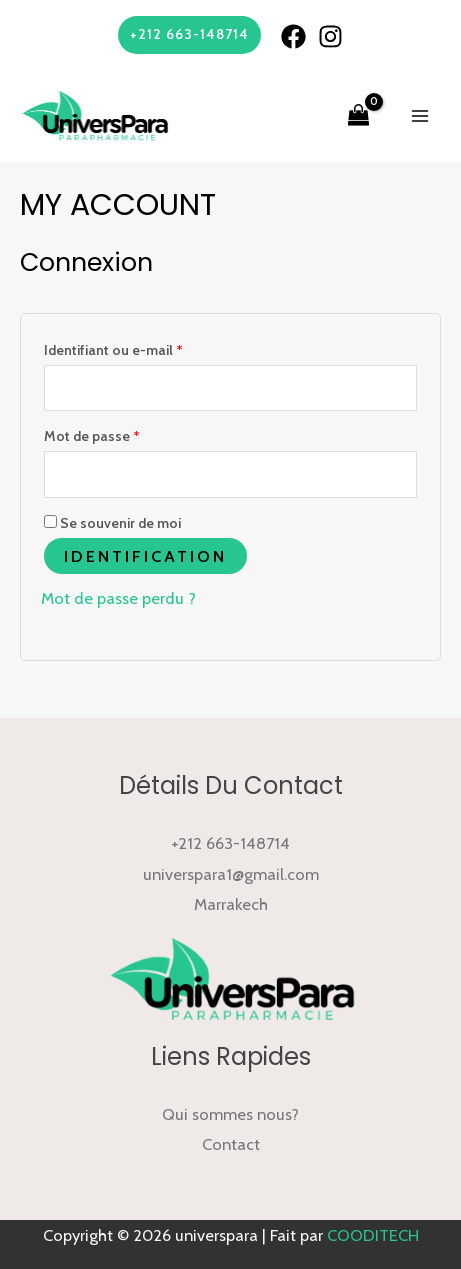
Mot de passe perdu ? (118, 598)
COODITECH (373, 1235)
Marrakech (231, 904)
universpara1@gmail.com (231, 874)
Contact (231, 1144)
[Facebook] (293, 36)
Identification (145, 556)
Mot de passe (92, 436)
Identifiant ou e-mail (113, 350)
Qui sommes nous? (230, 1114)
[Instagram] (330, 36)
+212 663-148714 (230, 843)
